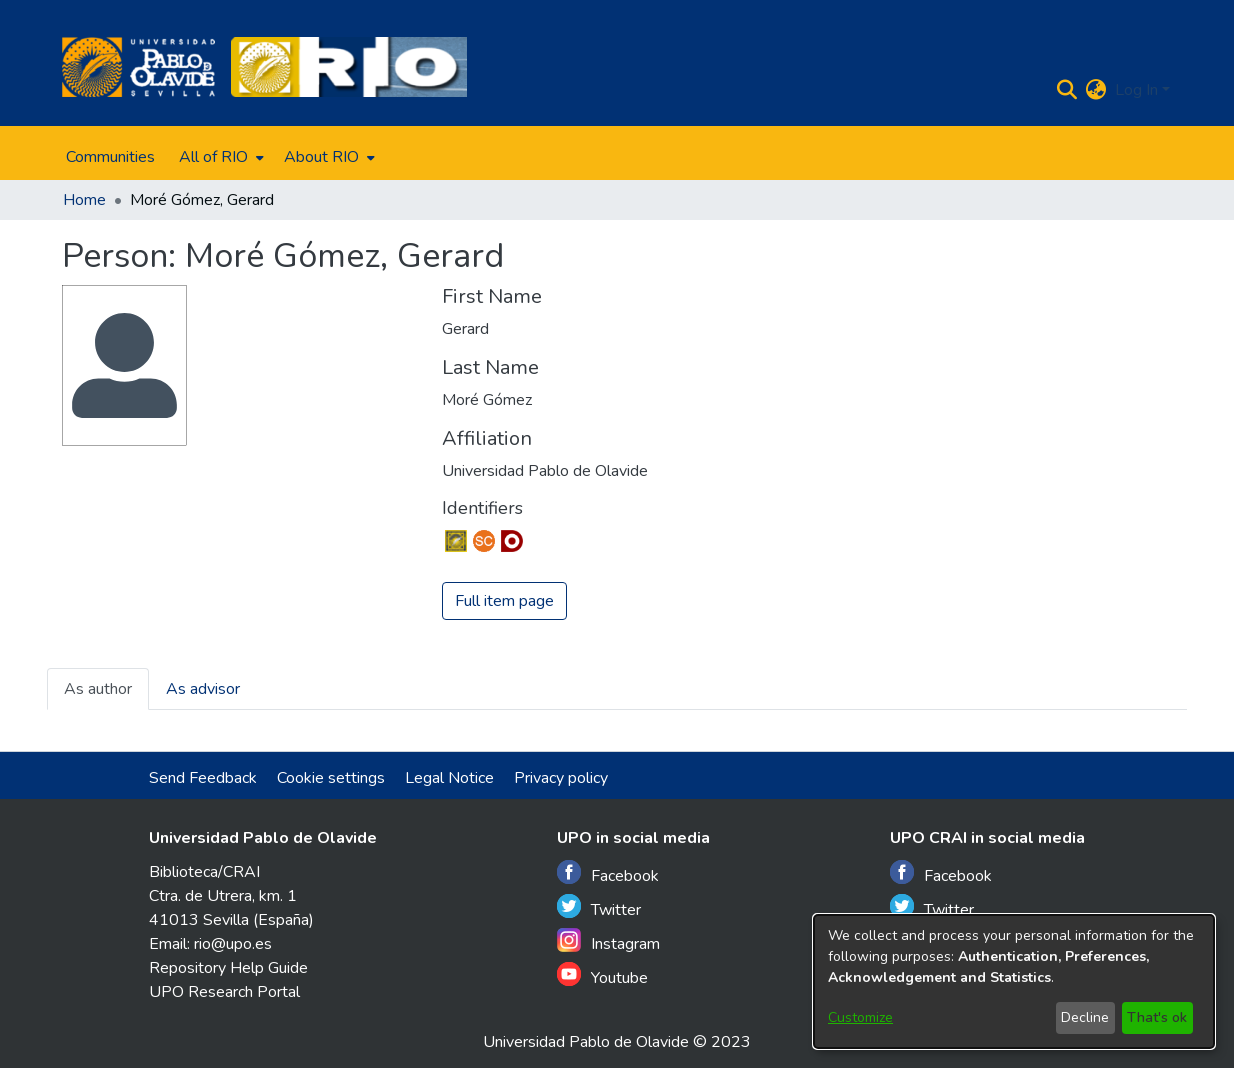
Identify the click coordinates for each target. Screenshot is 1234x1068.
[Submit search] (1067, 90)
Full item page (504, 601)
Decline (1085, 1017)
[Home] (138, 67)
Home (84, 200)
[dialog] (1014, 981)
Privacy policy (561, 778)
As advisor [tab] (203, 689)
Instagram (608, 941)
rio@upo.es (233, 944)
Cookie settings (331, 778)
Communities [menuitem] (110, 157)
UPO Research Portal (224, 992)
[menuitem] (219, 157)
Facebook (608, 873)
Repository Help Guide (228, 968)
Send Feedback (203, 778)
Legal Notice (449, 778)
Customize (860, 1017)
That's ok (1157, 1017)
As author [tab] (98, 689)
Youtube (602, 975)
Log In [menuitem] (1136, 90)
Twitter (599, 907)
